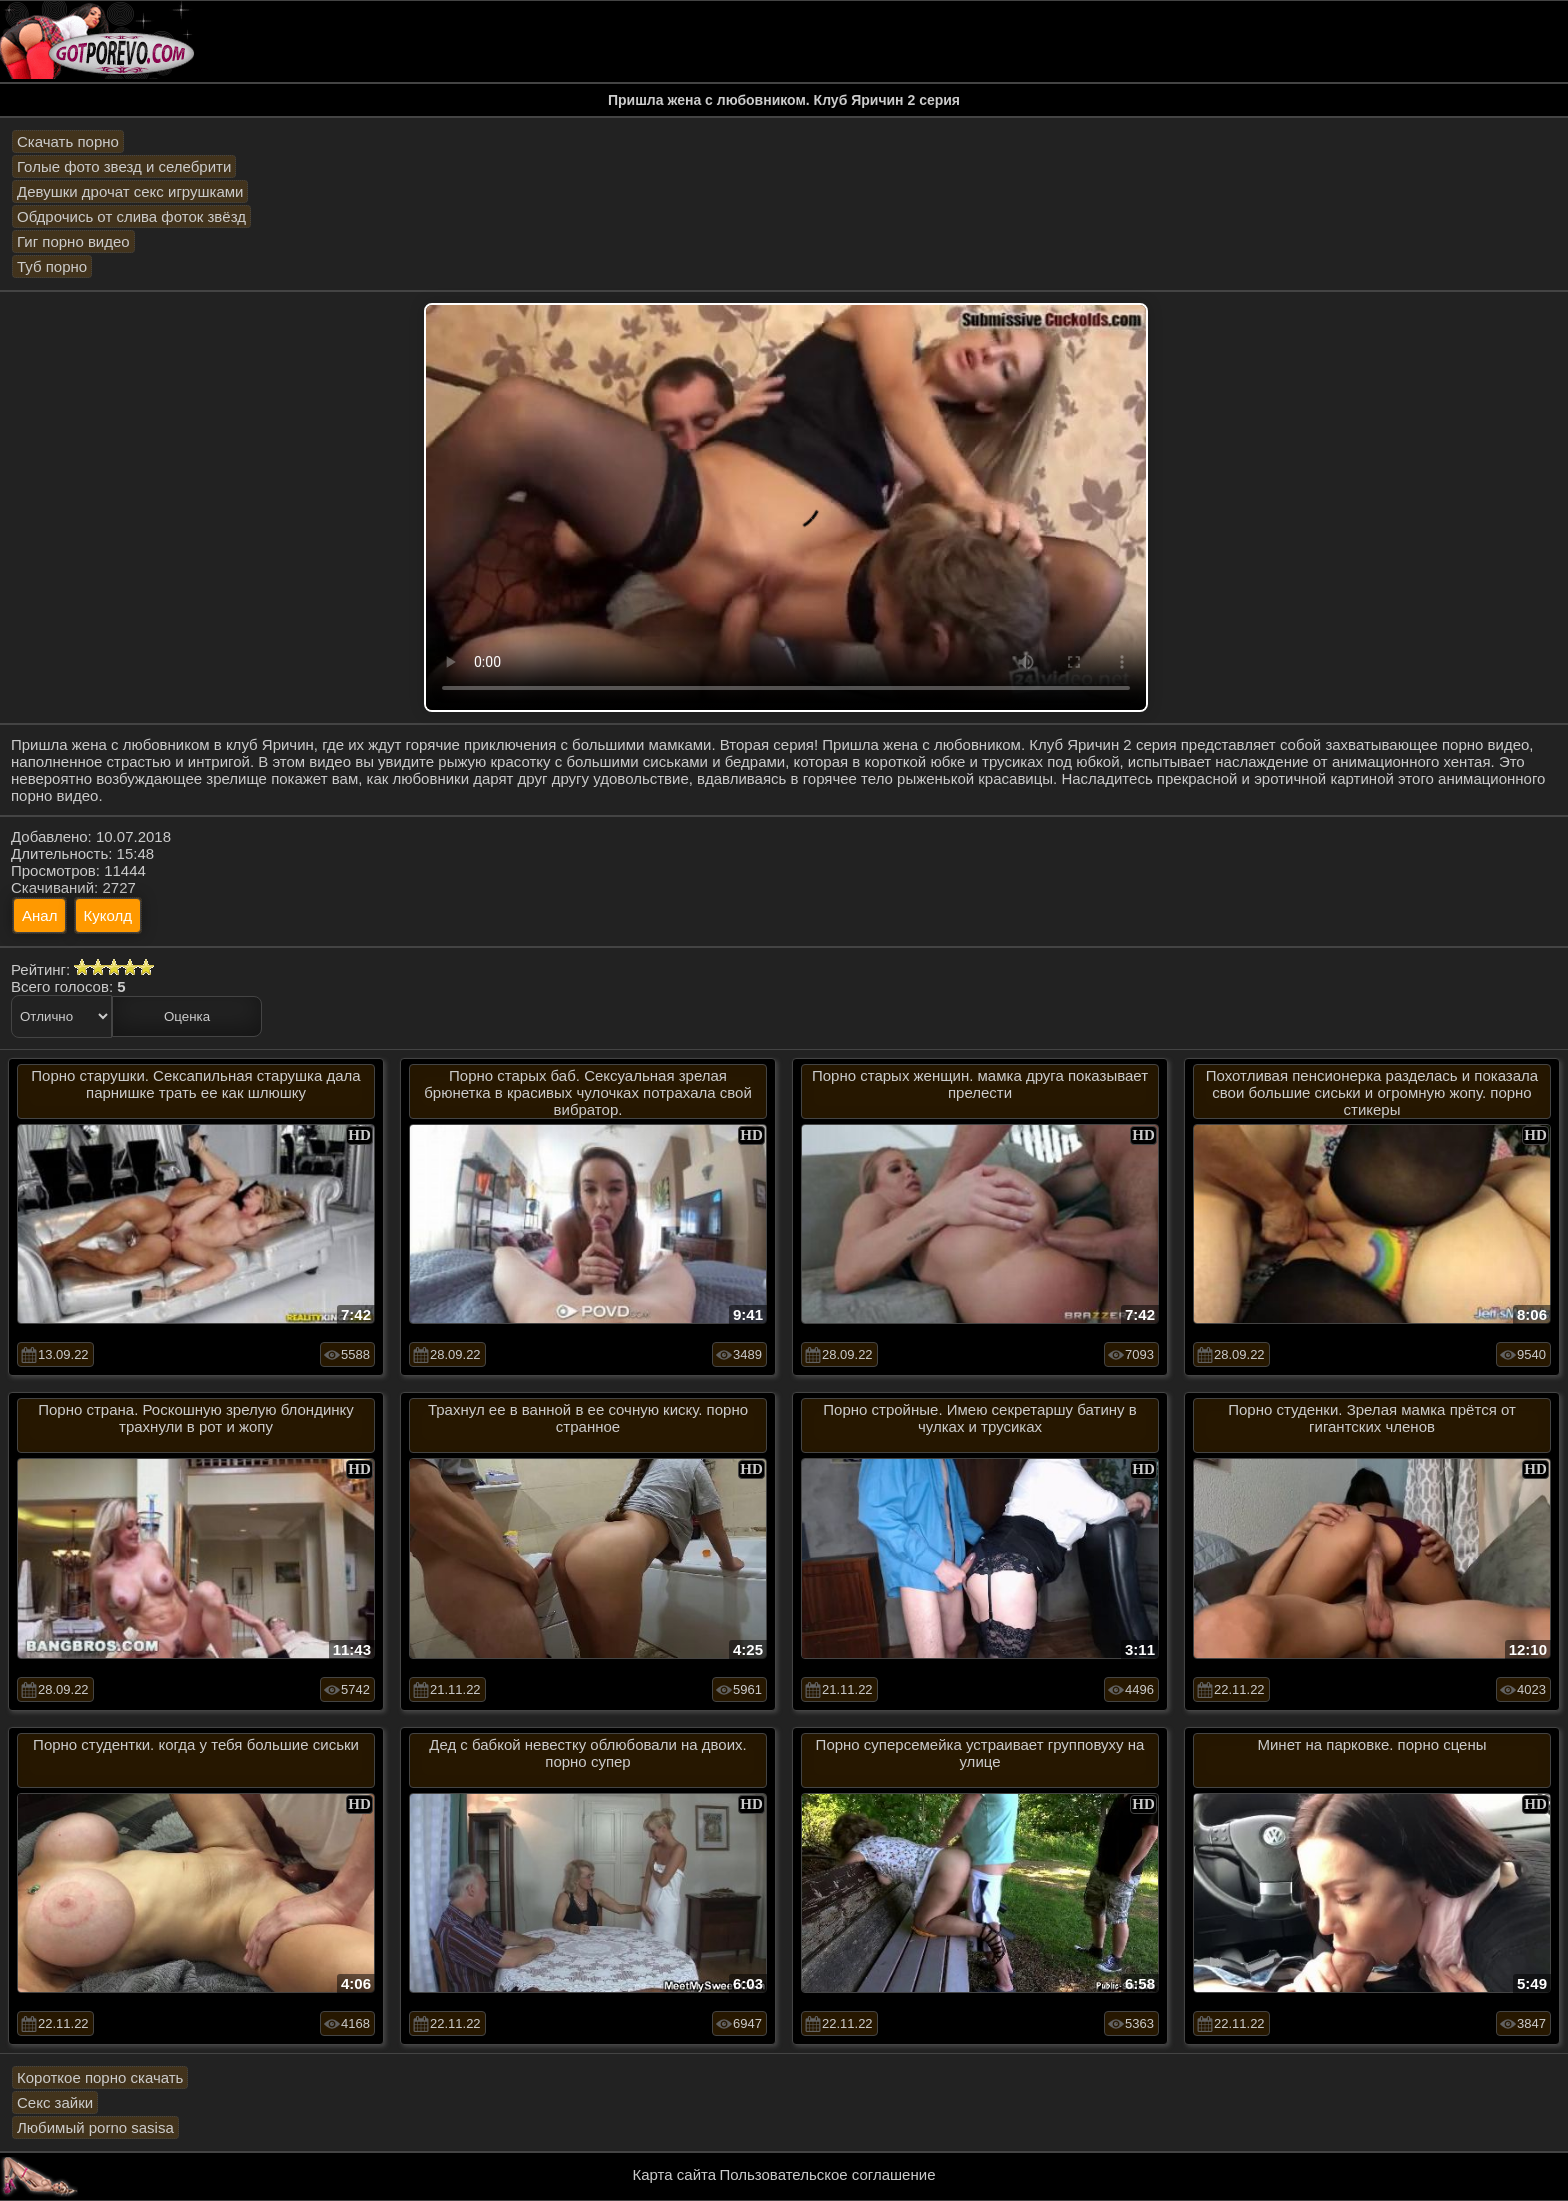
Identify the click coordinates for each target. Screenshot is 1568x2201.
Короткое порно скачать (100, 2077)
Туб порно (52, 266)
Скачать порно (68, 141)
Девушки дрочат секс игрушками (130, 191)
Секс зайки (55, 2102)
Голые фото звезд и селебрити (124, 166)
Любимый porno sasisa (95, 2127)
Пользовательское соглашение (827, 2174)
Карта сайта (675, 2174)
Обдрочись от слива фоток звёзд (131, 216)
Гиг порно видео (73, 241)
